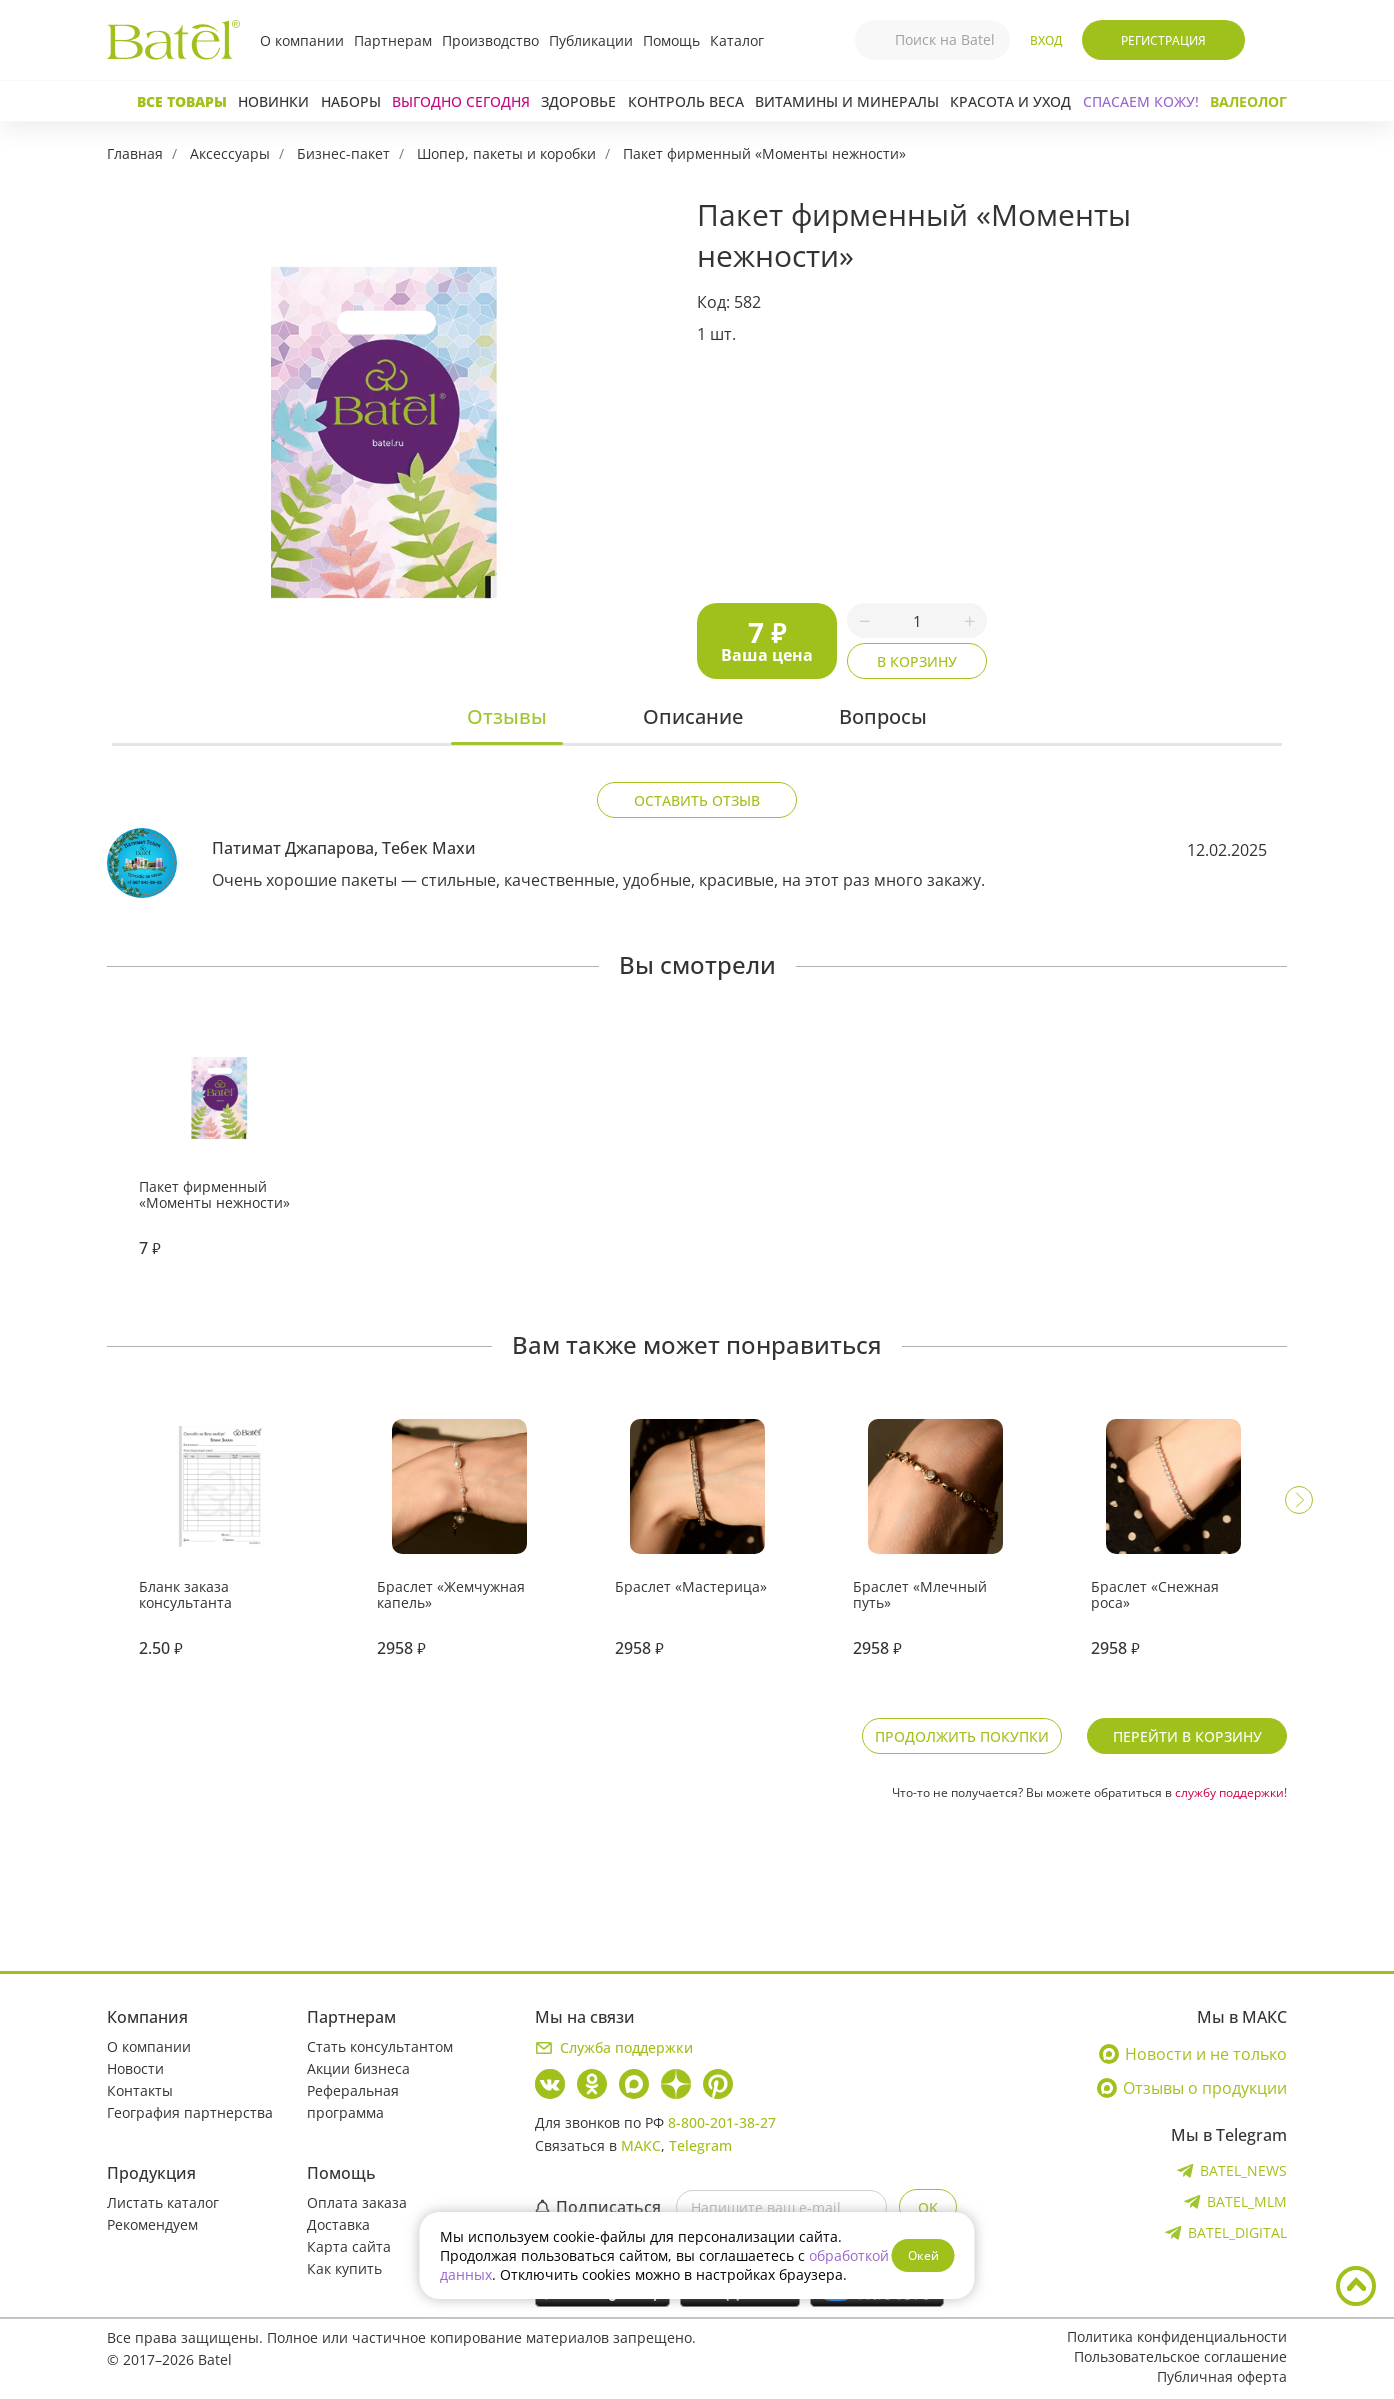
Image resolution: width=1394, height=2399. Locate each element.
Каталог (737, 40)
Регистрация (1163, 40)
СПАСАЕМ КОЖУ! (1141, 101)
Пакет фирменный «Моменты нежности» (764, 153)
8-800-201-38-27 (722, 2122)
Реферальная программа (353, 2101)
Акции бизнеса (358, 2068)
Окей (923, 2255)
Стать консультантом (380, 2046)
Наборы (351, 101)
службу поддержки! (1231, 1792)
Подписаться (598, 2207)
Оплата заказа (357, 2202)
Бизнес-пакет (343, 153)
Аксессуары (230, 153)
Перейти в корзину (1187, 1736)
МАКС (641, 2145)
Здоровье (578, 101)
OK (928, 2207)
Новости (135, 2068)
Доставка (338, 2224)
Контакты (140, 2090)
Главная (135, 153)
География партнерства (190, 2112)
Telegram (700, 2145)
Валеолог (1248, 101)
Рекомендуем (152, 2224)
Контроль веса (686, 101)
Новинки (273, 101)
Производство (490, 40)
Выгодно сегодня (461, 101)
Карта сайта (349, 2246)
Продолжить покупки (962, 1736)
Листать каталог (163, 2202)
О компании (302, 40)
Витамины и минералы (847, 101)
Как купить (344, 2268)
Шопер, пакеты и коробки (506, 153)
